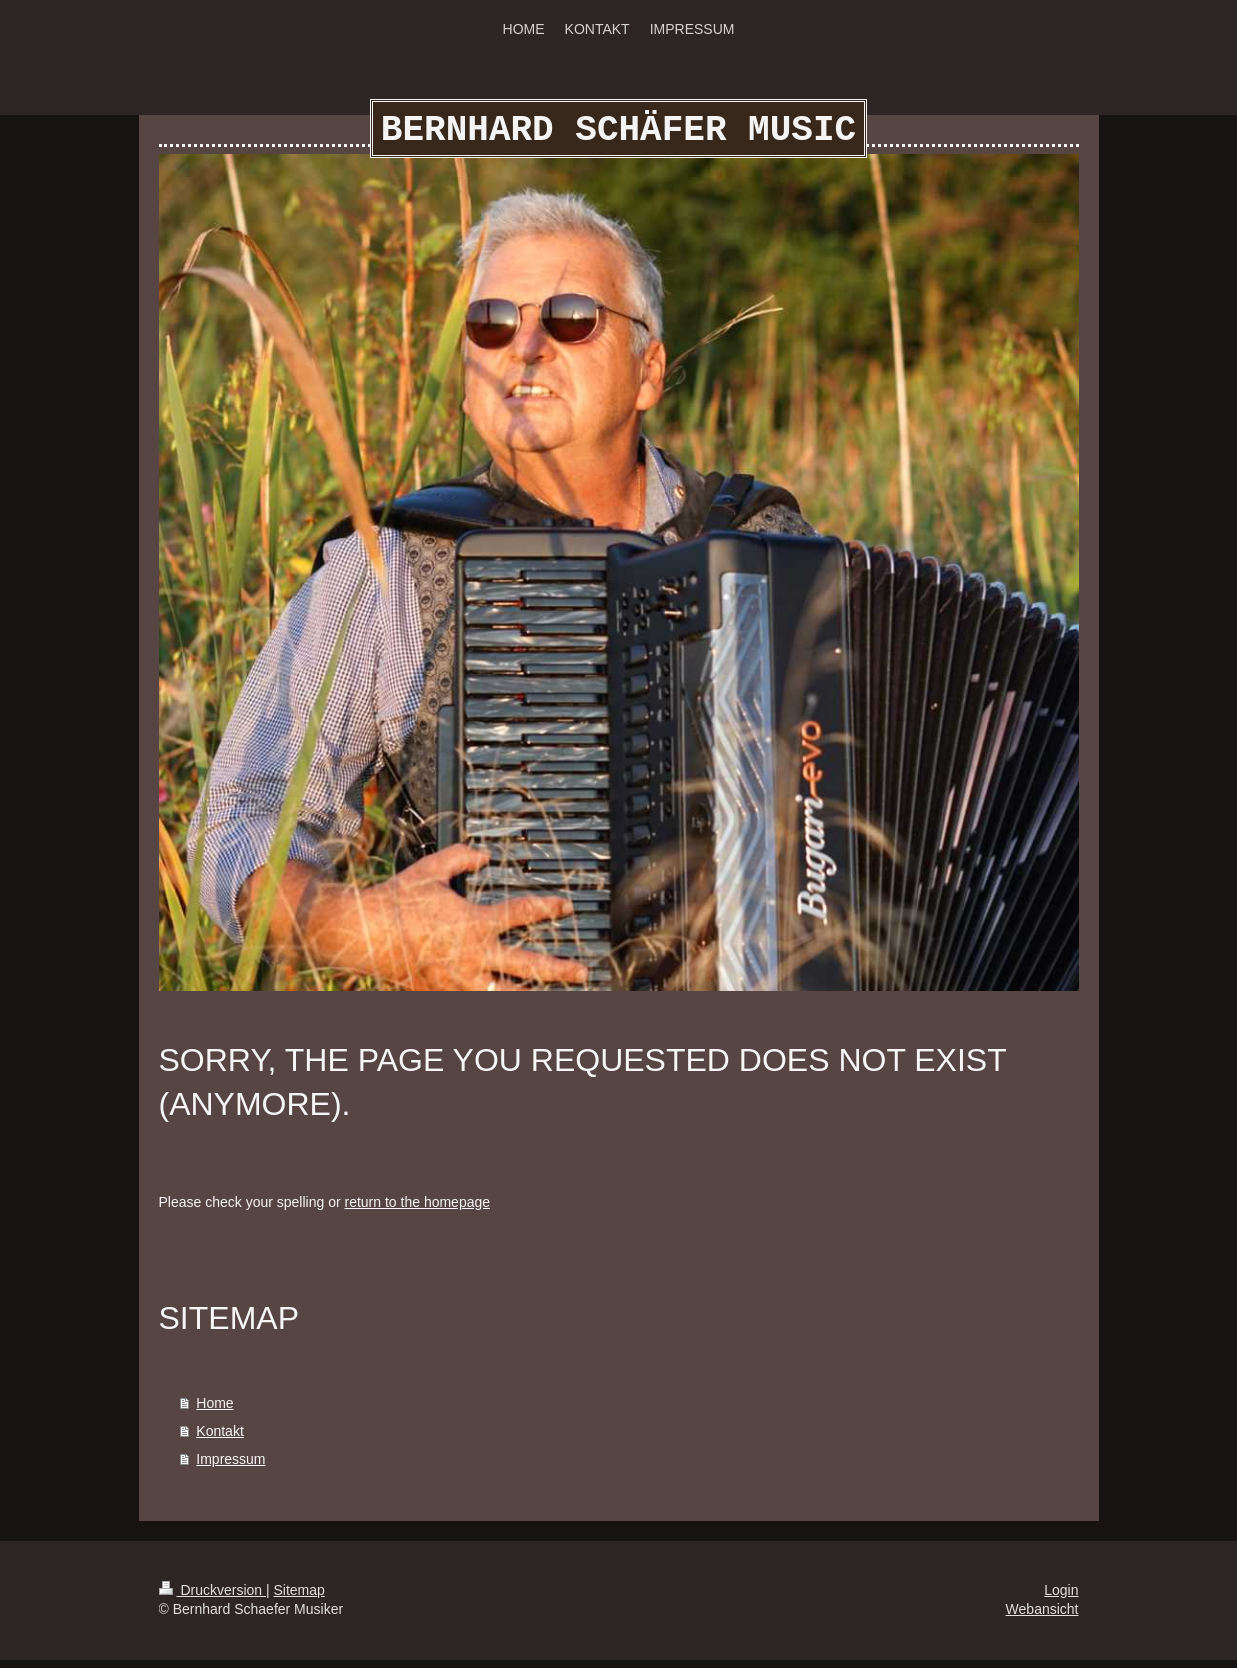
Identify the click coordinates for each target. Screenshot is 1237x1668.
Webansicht (1042, 1617)
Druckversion (212, 1598)
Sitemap (299, 1598)
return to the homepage (418, 1210)
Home (214, 1411)
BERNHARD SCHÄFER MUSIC (618, 134)
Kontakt (219, 1439)
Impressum (230, 1467)
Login (1061, 1598)
